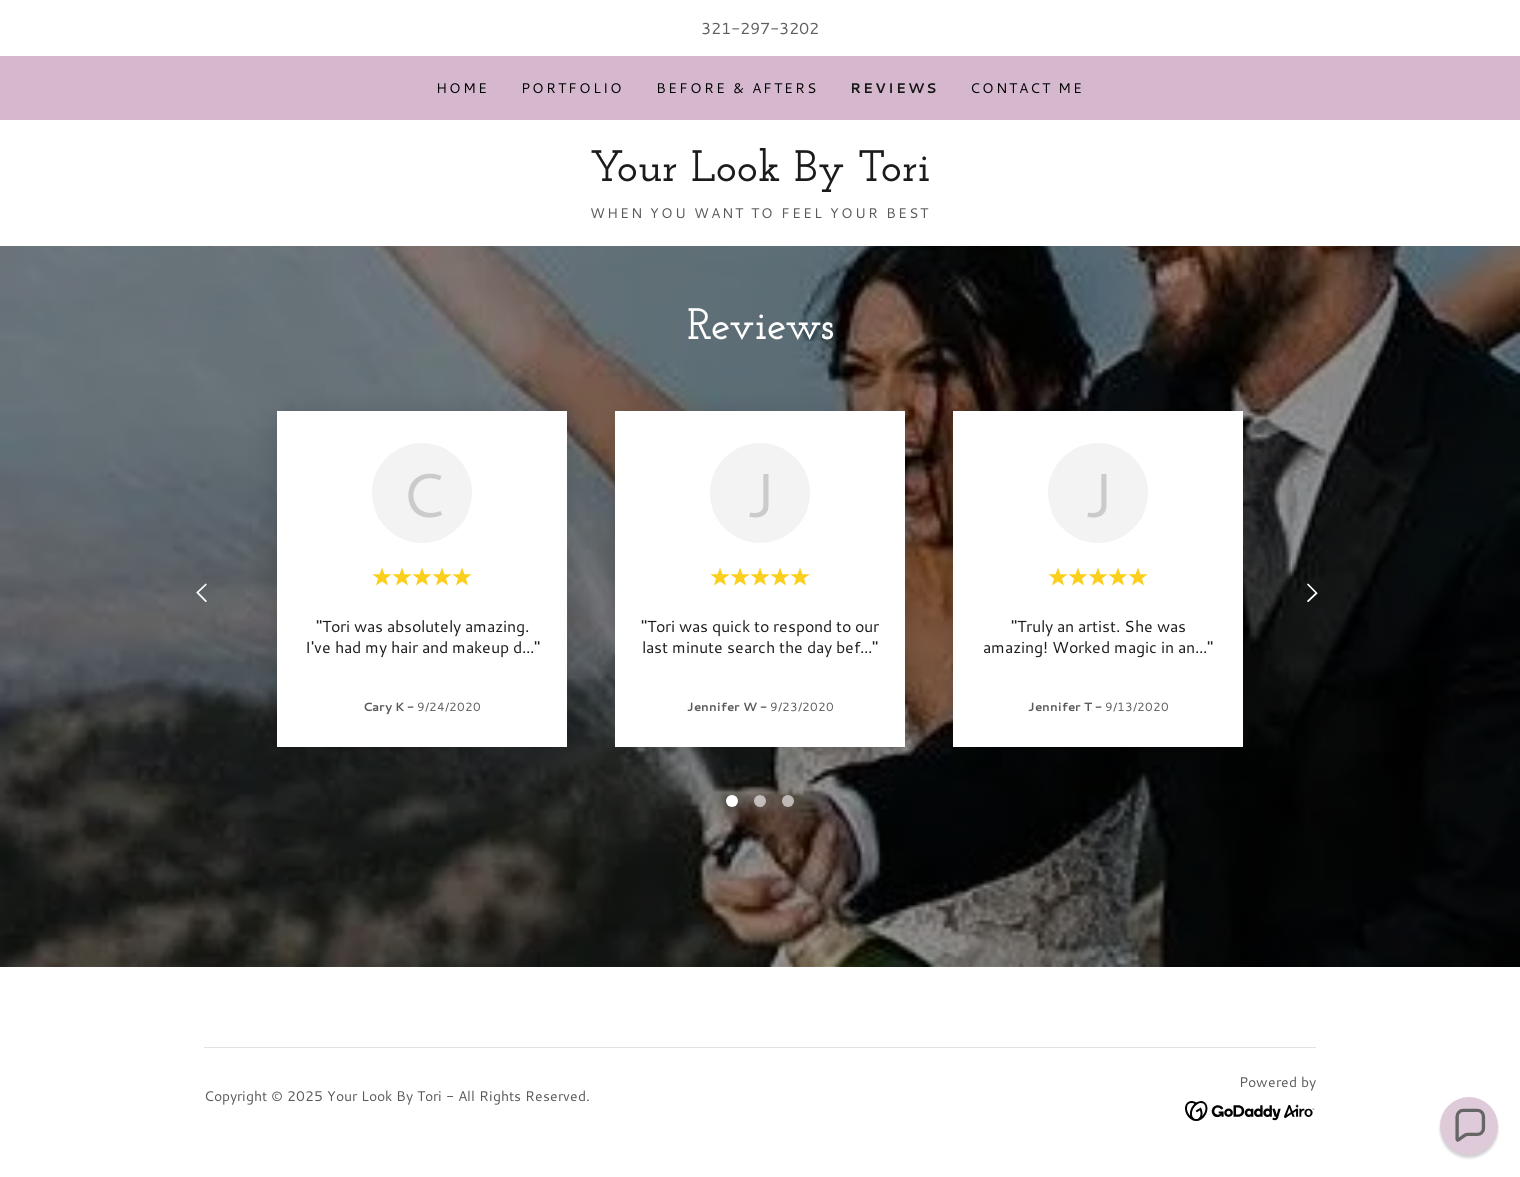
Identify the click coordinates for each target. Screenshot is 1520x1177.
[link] (760, 174)
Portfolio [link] (572, 88)
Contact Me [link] (1027, 88)
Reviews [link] (894, 88)
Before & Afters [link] (737, 88)
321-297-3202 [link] (760, 27)
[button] (1469, 1126)
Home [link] (462, 88)
